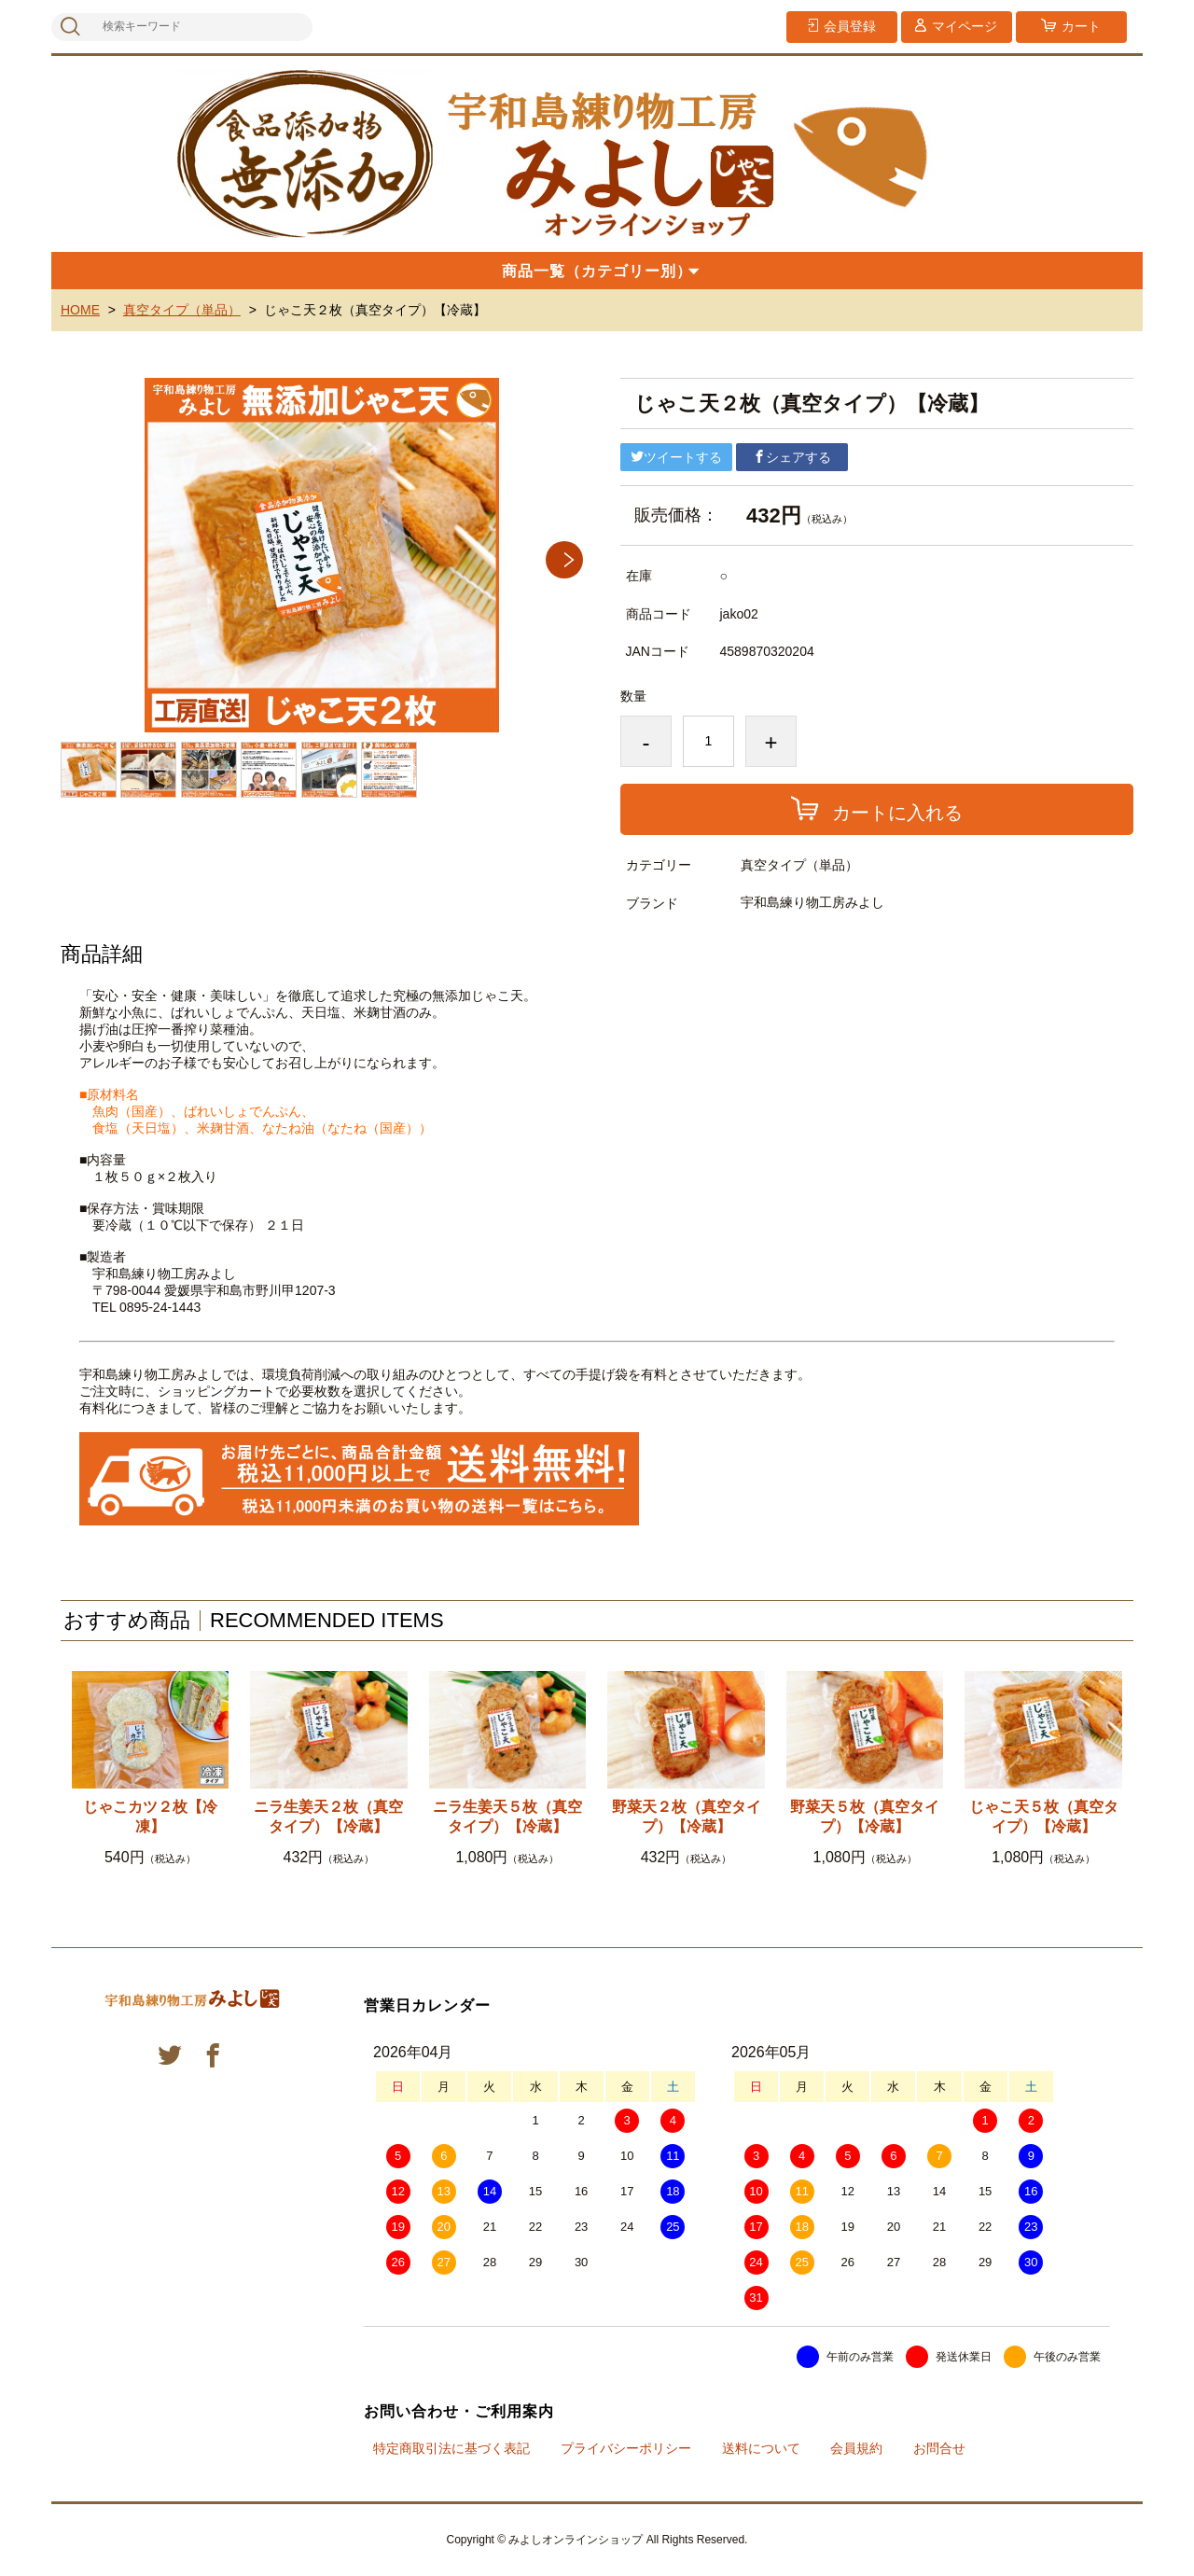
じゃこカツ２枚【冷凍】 (150, 1816)
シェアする (792, 457)
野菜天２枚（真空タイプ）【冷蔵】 (686, 1816)
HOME (80, 309)
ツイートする (676, 457)
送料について (761, 2448)
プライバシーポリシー (626, 2448)
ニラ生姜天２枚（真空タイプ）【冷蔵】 (328, 1816)
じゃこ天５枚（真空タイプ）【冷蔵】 (1043, 1816)
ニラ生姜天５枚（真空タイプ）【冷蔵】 (507, 1816)
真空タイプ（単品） (182, 309)
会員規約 (856, 2448)
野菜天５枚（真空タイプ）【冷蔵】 (864, 1816)
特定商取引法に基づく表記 (451, 2448)
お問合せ (939, 2448)
